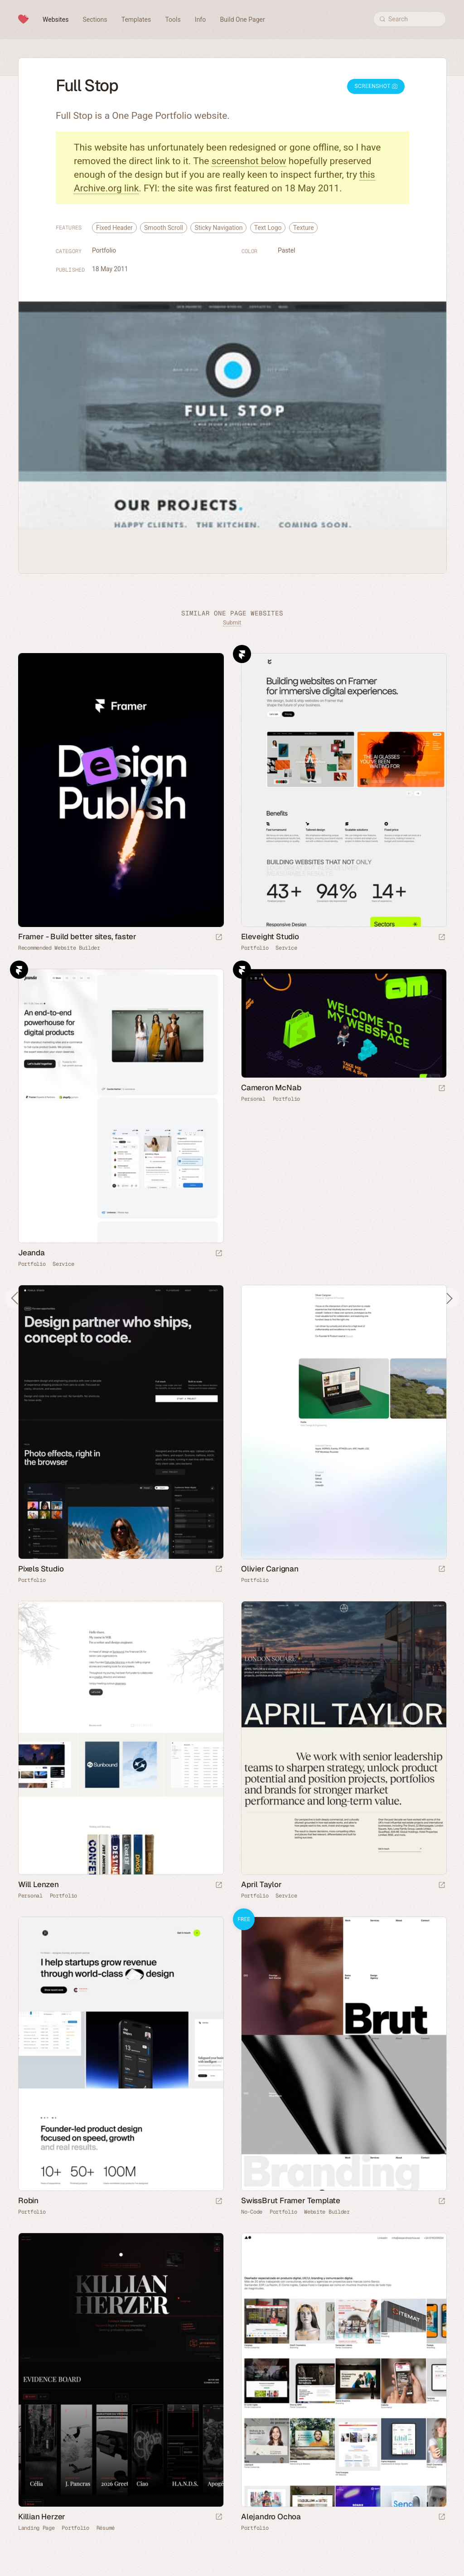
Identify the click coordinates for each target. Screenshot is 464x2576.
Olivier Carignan (270, 1569)
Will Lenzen (38, 1884)
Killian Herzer (41, 2517)
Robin (28, 2200)
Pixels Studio (40, 1569)
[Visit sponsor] (219, 937)
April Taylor (261, 1884)
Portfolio (104, 250)
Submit (232, 622)
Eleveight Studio (270, 937)
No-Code (251, 2212)
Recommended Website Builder (59, 948)
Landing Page (36, 2528)
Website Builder (327, 2212)
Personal (253, 1099)
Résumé (106, 2528)
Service (286, 948)
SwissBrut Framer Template (290, 2200)
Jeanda (31, 1253)
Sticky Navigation (218, 227)
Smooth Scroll (163, 227)
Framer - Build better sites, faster (77, 937)
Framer (242, 654)
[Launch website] (442, 937)
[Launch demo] (442, 2201)
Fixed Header (114, 227)
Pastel (286, 250)
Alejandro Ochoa (271, 2517)
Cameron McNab (271, 1088)
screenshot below (249, 161)
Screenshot (375, 86)
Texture (303, 227)
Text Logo (268, 227)
